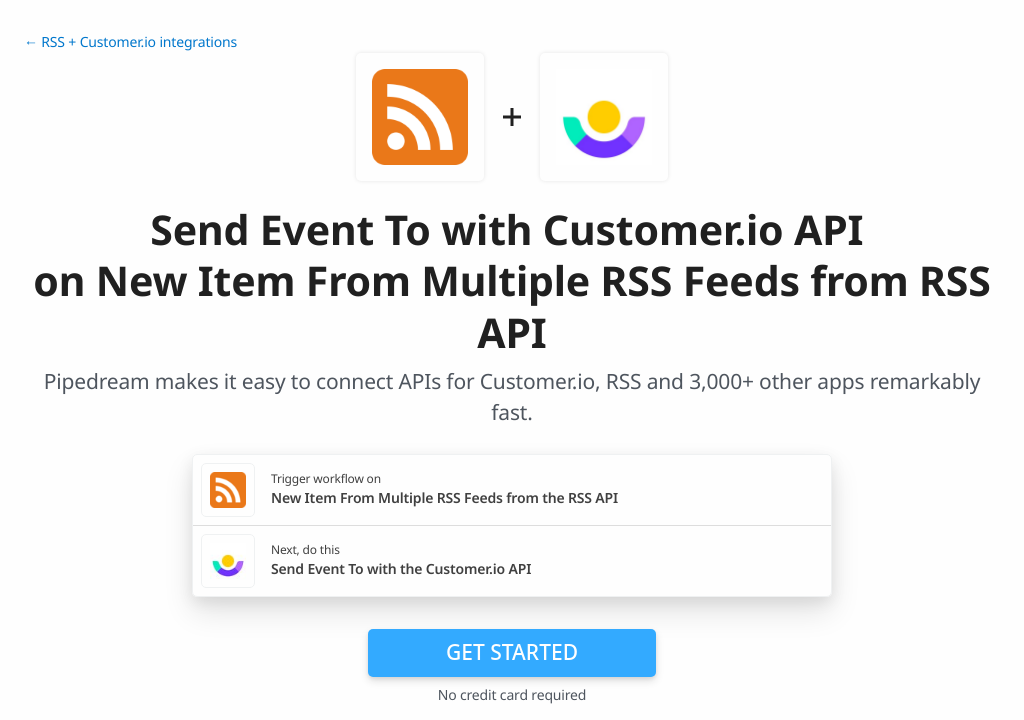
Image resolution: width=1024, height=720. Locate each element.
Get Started (512, 652)
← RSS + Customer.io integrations (130, 42)
